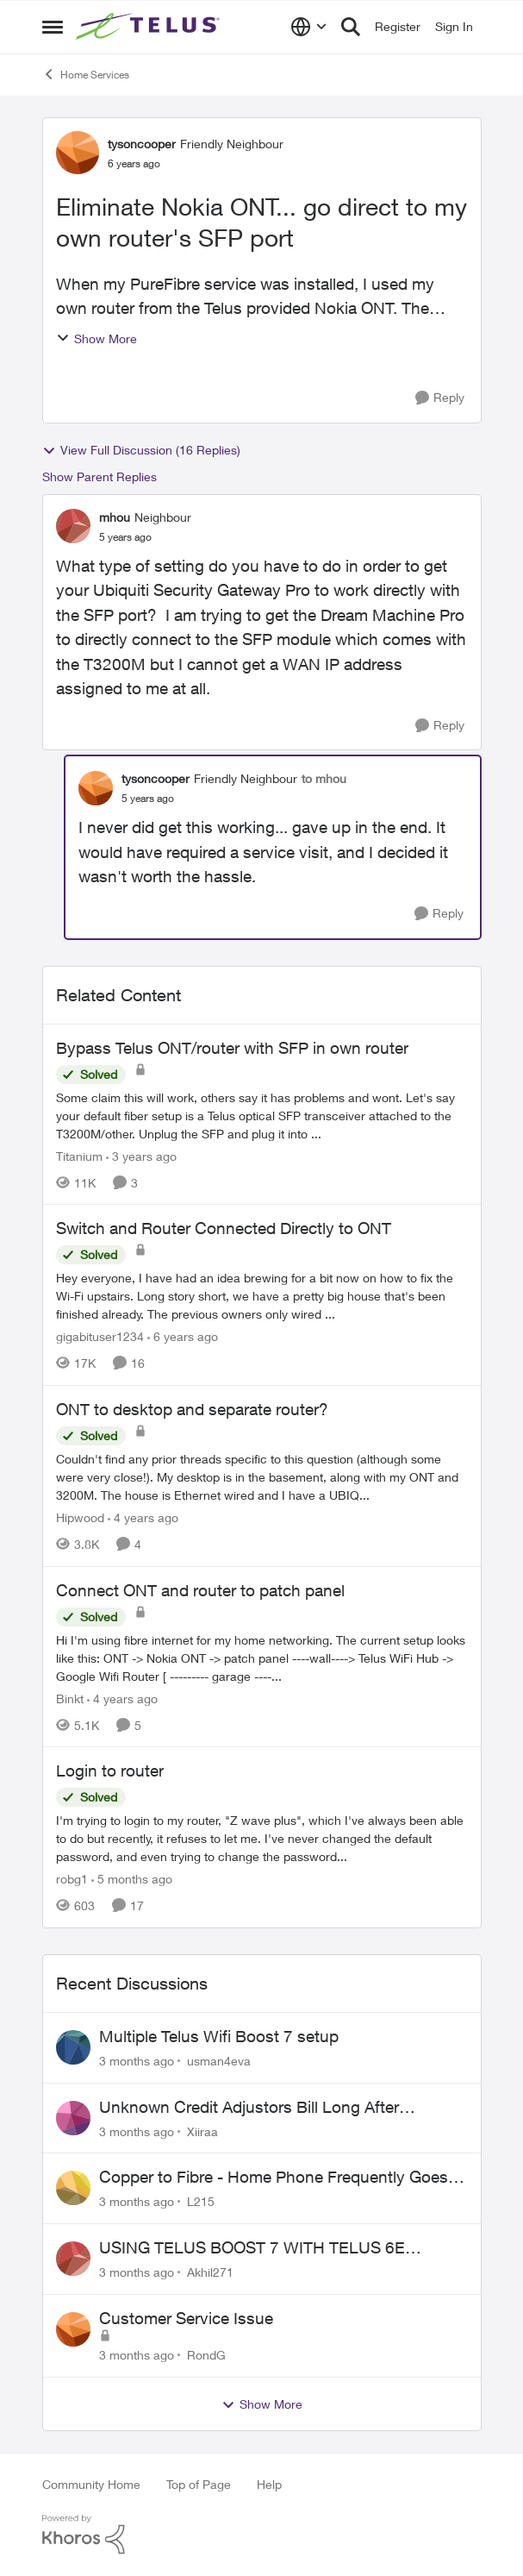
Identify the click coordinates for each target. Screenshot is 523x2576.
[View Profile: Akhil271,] (73, 2258)
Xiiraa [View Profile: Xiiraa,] (202, 2130)
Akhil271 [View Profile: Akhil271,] (210, 2272)
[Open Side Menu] (53, 27)
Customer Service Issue (186, 2318)
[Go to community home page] (150, 27)
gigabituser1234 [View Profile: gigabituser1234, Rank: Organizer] (100, 1336)
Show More (96, 338)
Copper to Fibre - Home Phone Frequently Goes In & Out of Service (282, 2177)
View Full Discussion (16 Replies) (141, 450)
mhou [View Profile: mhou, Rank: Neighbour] (114, 517)
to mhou (324, 778)
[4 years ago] (143, 1517)
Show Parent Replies (99, 476)
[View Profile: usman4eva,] (73, 2047)
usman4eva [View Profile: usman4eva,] (219, 2060)
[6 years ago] (182, 1336)
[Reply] (440, 398)
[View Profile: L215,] (73, 2188)
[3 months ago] (136, 2061)
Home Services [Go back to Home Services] (85, 74)
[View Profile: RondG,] (73, 2329)
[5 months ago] (131, 1879)
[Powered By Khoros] (262, 2534)
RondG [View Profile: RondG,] (206, 2354)
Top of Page (198, 2484)
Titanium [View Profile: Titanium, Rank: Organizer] (79, 1155)
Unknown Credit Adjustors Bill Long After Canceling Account (249, 2107)
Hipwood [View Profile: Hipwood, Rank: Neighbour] (80, 1517)
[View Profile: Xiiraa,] (73, 2118)
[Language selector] (308, 26)
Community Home (91, 2484)
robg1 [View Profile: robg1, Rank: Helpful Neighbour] (72, 1878)
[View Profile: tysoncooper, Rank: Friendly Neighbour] (77, 152)
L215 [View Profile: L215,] (201, 2201)
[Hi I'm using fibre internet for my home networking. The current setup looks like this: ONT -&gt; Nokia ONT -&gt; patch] (262, 1657)
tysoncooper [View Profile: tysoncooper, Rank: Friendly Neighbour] (142, 143)
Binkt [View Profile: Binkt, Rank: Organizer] (70, 1697)
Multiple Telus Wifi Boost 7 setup (219, 2036)
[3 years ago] (141, 1155)
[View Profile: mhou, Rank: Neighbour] (73, 526)
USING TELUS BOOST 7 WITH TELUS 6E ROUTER (252, 2248)
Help (269, 2484)
